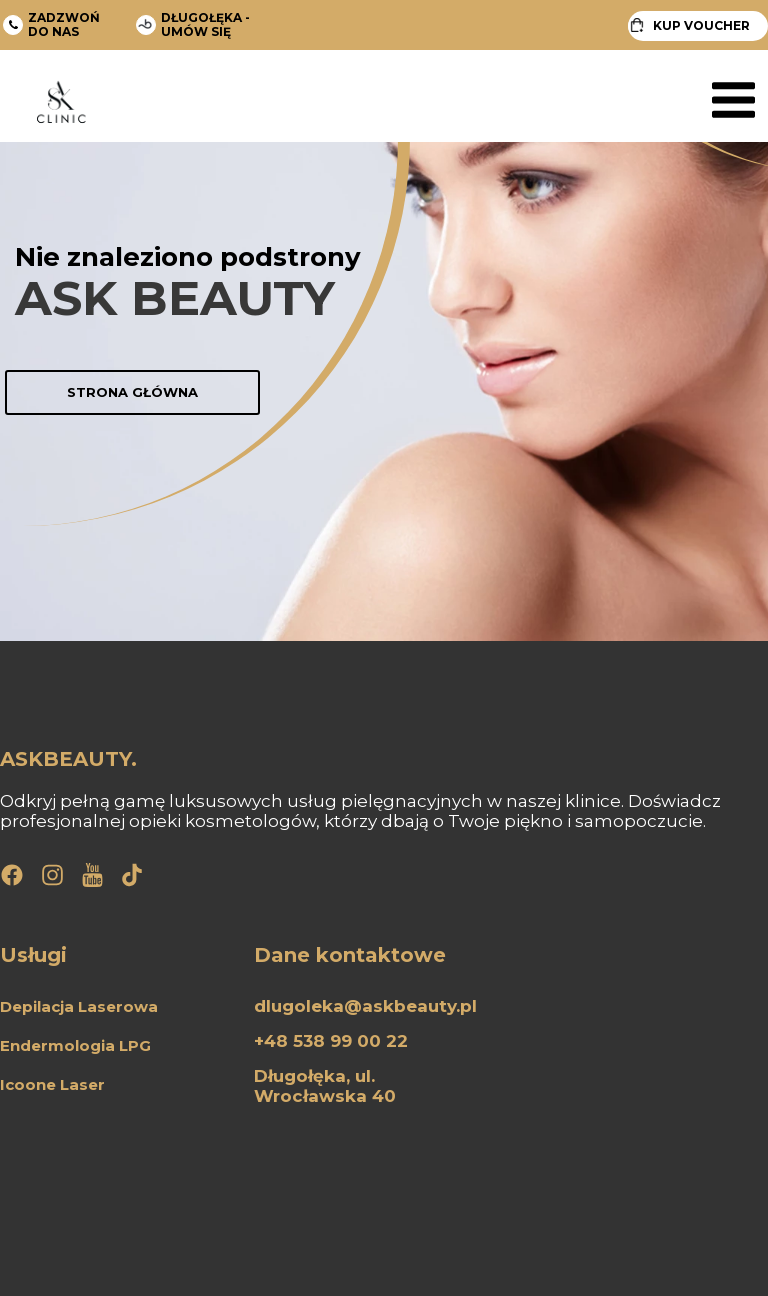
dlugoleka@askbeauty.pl (365, 1006)
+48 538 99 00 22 (331, 1041)
